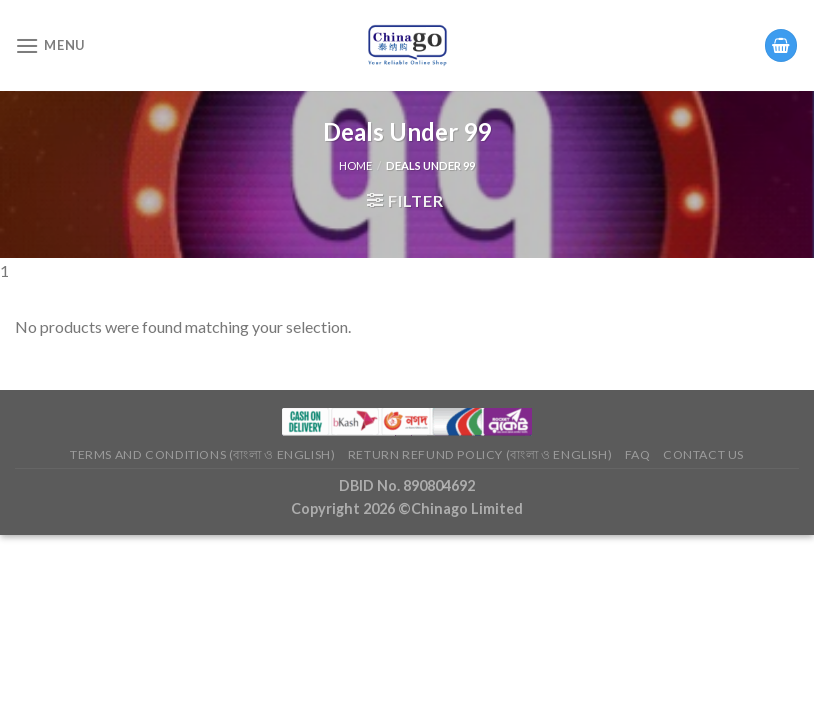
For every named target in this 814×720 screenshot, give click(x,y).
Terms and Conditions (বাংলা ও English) (202, 454)
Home (355, 165)
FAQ (638, 454)
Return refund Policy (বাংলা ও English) (480, 454)
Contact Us (703, 454)
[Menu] (50, 45)
